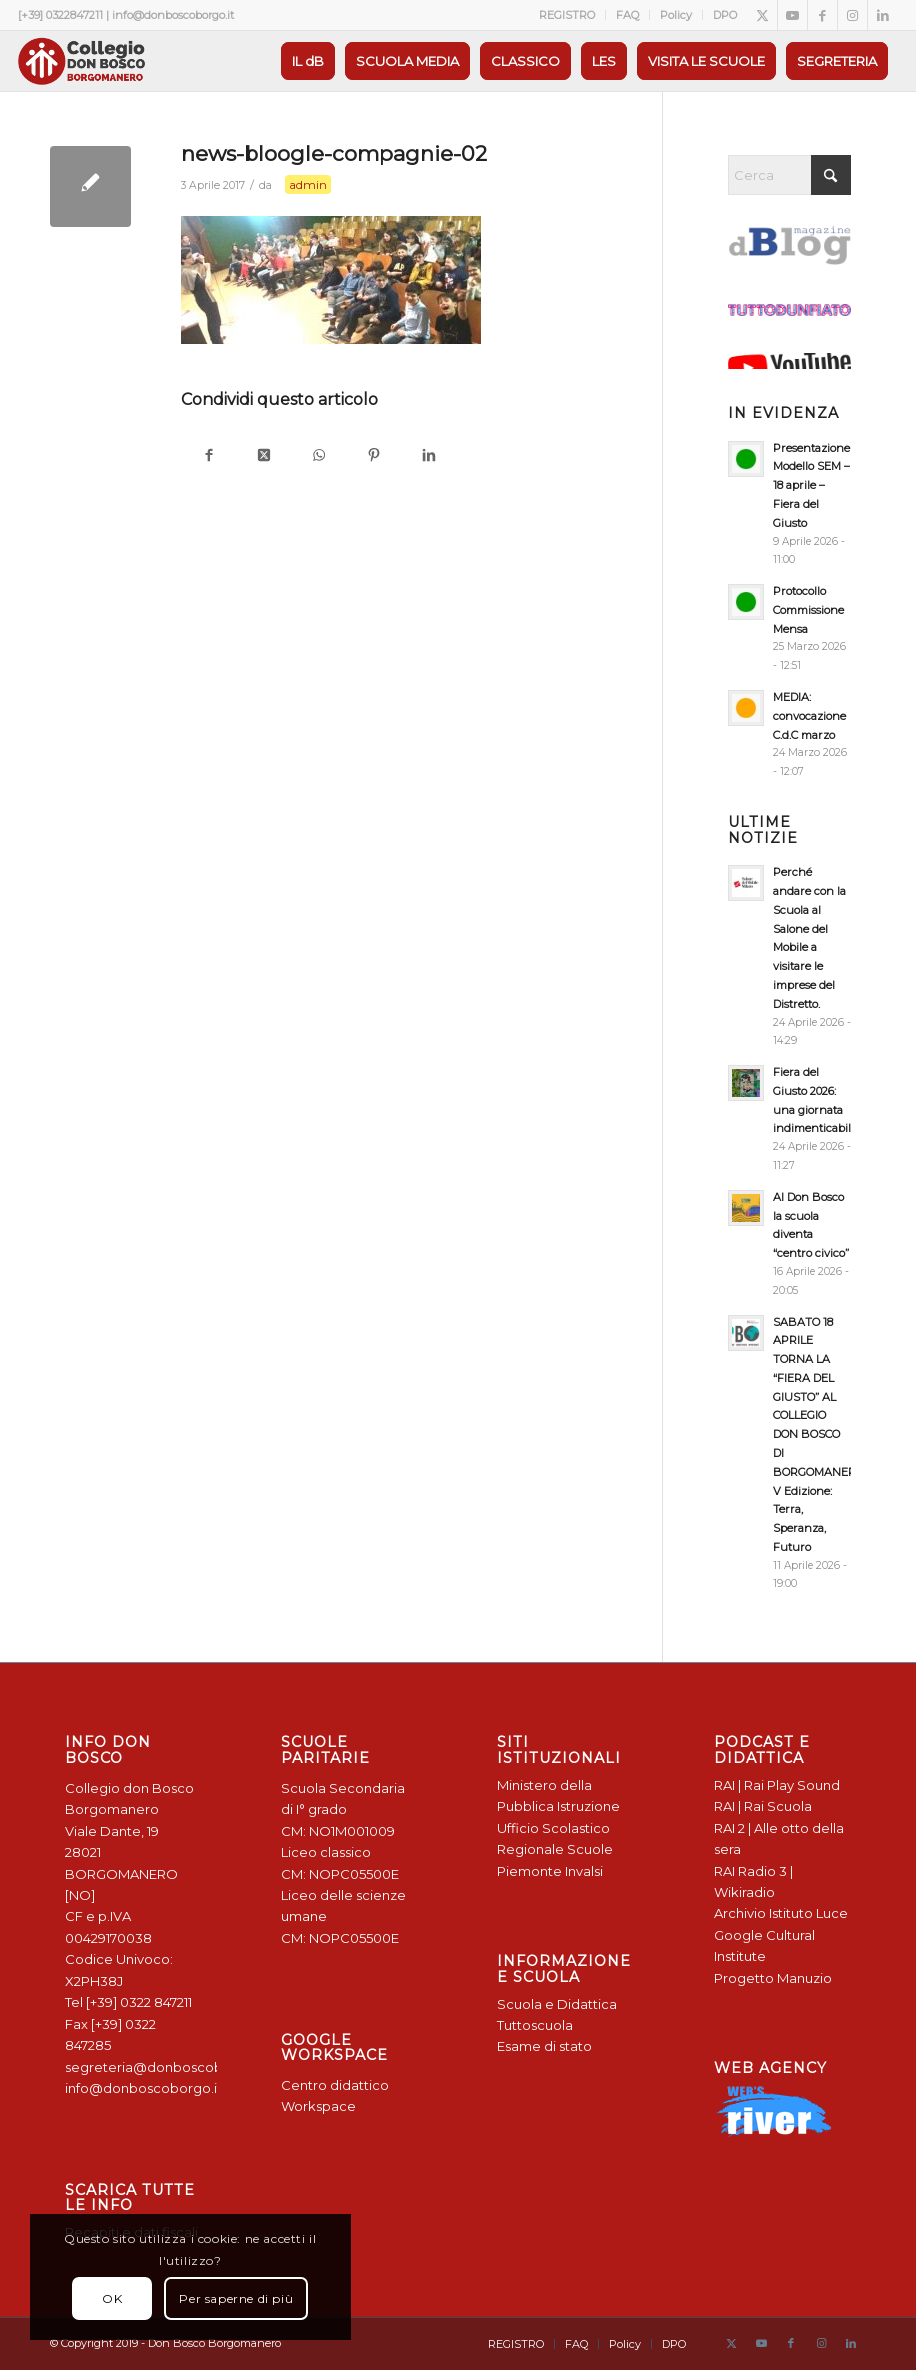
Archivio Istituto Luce (781, 1913)
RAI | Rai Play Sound (777, 1785)
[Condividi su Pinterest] (373, 456)
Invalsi (584, 1871)
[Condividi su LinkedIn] (428, 456)
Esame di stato (544, 2046)
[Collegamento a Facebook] (822, 15)
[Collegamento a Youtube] (792, 15)
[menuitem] (567, 15)
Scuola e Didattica (557, 2004)
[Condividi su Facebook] (208, 456)
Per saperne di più (236, 2298)
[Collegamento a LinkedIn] (883, 15)
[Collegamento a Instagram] (852, 15)
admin (308, 184)
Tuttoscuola (535, 2025)
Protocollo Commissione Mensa (808, 610)
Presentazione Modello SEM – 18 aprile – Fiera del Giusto (811, 485)
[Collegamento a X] (762, 15)
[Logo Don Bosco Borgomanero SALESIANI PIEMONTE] (81, 61)
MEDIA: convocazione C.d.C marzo (809, 716)
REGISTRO (567, 15)
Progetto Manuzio (773, 1978)
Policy (676, 15)
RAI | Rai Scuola (763, 1806)
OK (112, 2298)
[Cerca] (789, 175)
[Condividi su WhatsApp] (318, 456)
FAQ (627, 15)
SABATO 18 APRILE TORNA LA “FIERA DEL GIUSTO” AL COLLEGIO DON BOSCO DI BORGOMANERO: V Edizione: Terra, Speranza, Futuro (819, 1434)
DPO (725, 15)
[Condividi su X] (263, 456)
